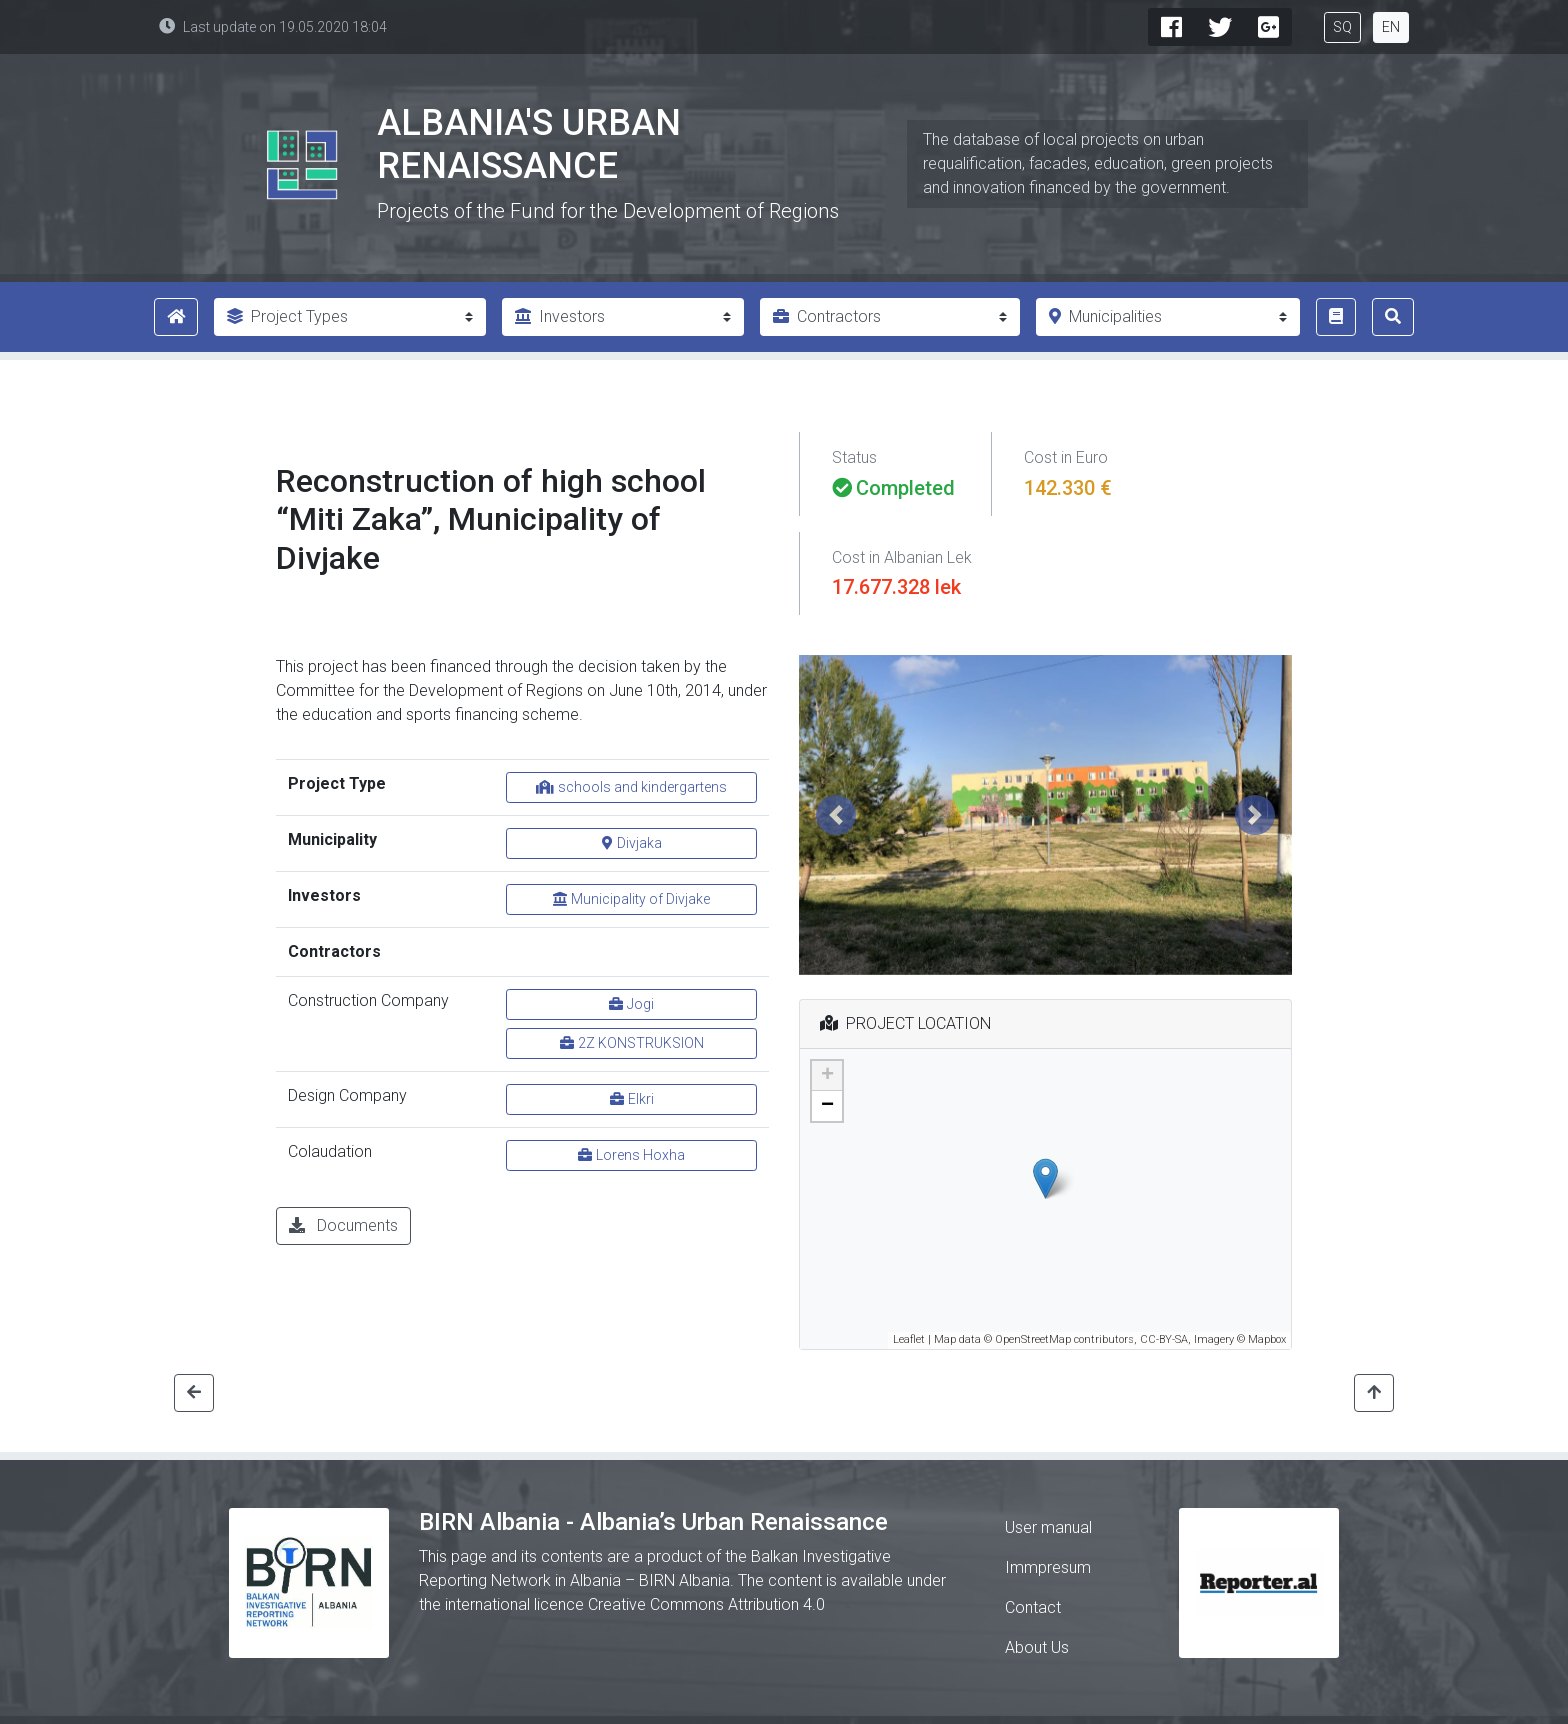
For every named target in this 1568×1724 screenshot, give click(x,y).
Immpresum (1048, 1567)
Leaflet (909, 1339)
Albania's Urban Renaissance (529, 144)
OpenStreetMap (1033, 1339)
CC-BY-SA (1164, 1339)
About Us (1037, 1647)
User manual (1048, 1527)
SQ (1342, 27)
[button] (836, 815)
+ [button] (827, 1076)
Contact (1033, 1607)
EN (1391, 27)
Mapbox (1267, 1339)
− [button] (827, 1106)
